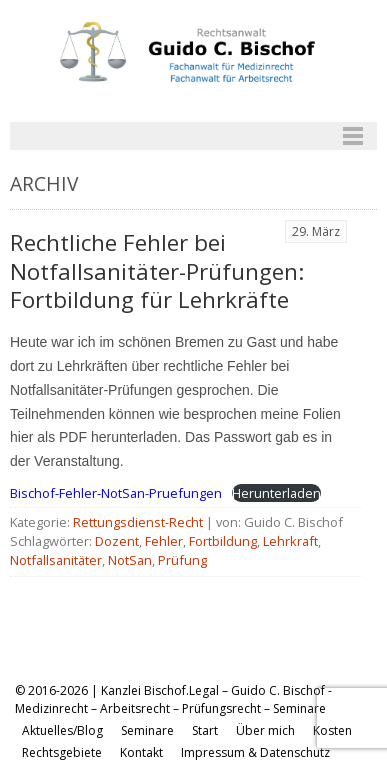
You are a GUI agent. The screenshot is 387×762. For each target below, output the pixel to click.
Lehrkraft (290, 541)
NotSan (130, 560)
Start (205, 730)
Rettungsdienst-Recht (138, 522)
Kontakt (141, 752)
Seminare (147, 730)
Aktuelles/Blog (62, 730)
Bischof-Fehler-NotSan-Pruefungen (116, 493)
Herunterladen (276, 493)
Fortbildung (223, 541)
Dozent (117, 541)
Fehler (164, 541)
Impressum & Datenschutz (255, 752)
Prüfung (182, 560)
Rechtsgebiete (62, 752)
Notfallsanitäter (56, 560)
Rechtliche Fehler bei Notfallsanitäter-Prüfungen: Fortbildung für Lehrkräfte (157, 271)
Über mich (265, 730)
